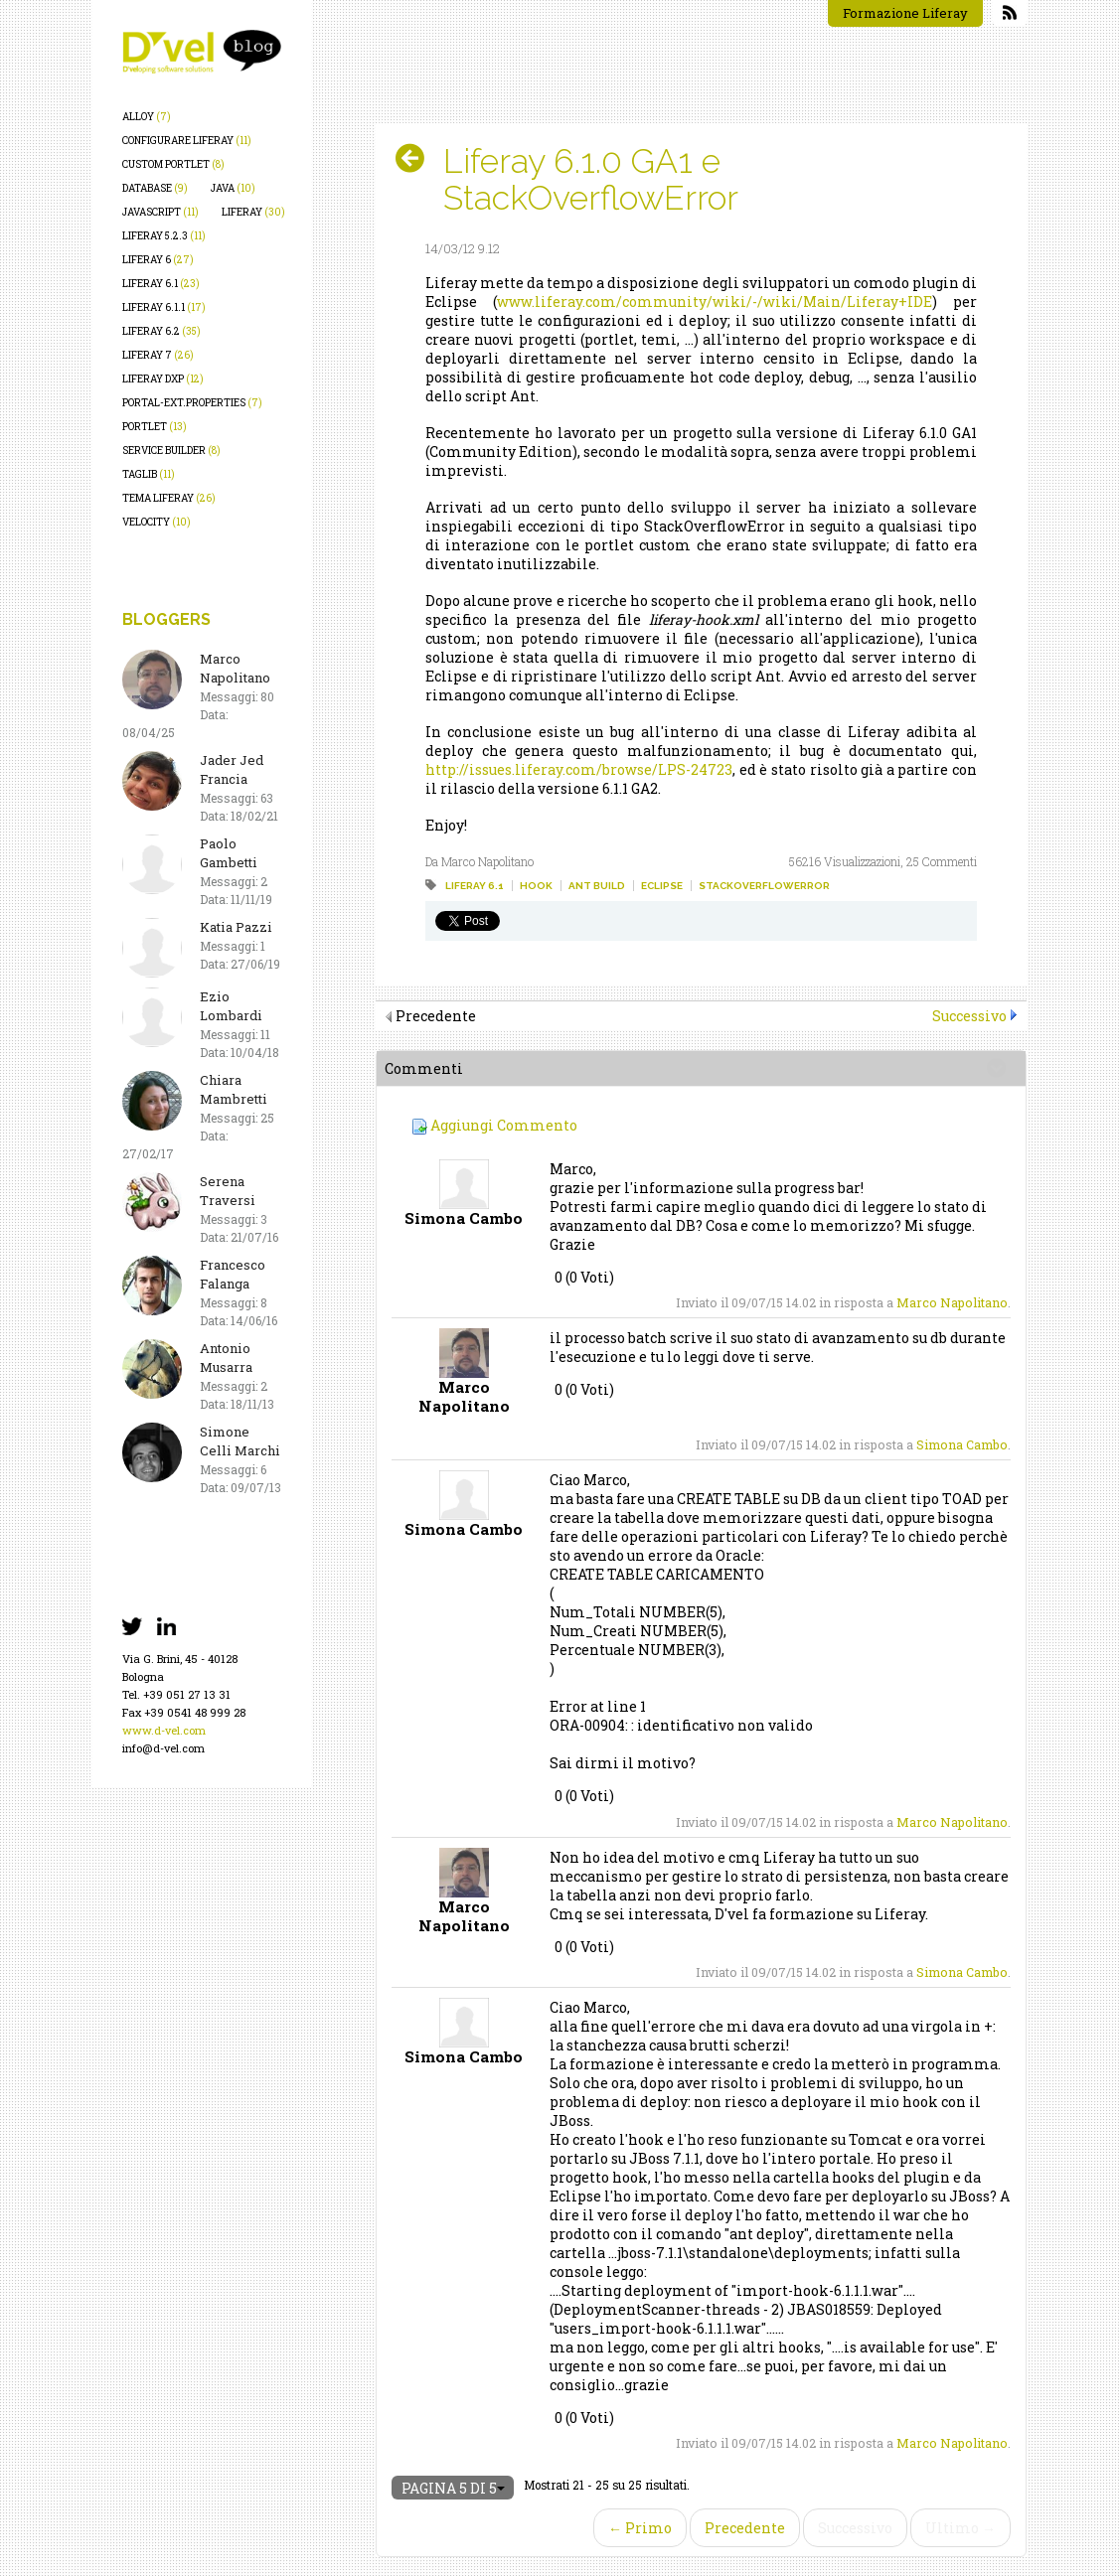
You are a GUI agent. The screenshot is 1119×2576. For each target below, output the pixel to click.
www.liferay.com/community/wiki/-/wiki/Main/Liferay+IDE (714, 301)
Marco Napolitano (952, 1302)
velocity (156, 522)
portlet (154, 426)
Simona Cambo (962, 1444)
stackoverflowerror (764, 885)
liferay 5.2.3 (164, 235)
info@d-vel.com (163, 1748)
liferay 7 (158, 355)
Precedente (745, 2527)
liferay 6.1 (161, 283)
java (233, 188)
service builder (171, 450)
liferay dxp (163, 379)
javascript (160, 212)
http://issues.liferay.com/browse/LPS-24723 (578, 769)
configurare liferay (186, 140)
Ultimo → (960, 2527)
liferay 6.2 (161, 331)
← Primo (640, 2527)
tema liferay (169, 498)
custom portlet (173, 164)
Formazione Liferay (905, 13)
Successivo (969, 1015)
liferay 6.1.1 (164, 307)
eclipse (662, 885)
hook (536, 885)
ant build (596, 885)
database (155, 188)
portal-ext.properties (192, 402)
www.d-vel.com (164, 1730)
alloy (146, 116)
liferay (253, 212)
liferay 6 (158, 259)
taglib (148, 474)
